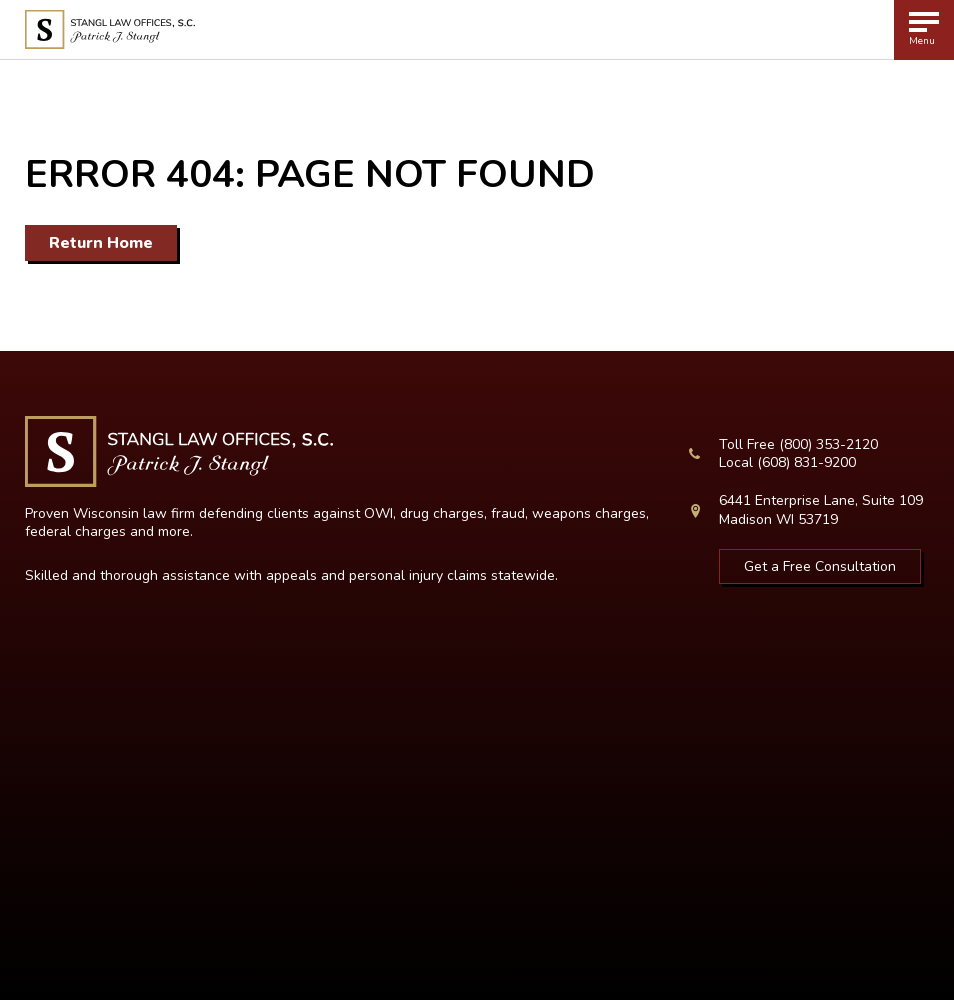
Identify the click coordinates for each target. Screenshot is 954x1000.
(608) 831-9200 (806, 462)
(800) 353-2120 (828, 444)
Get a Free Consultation (820, 566)
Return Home (101, 243)
